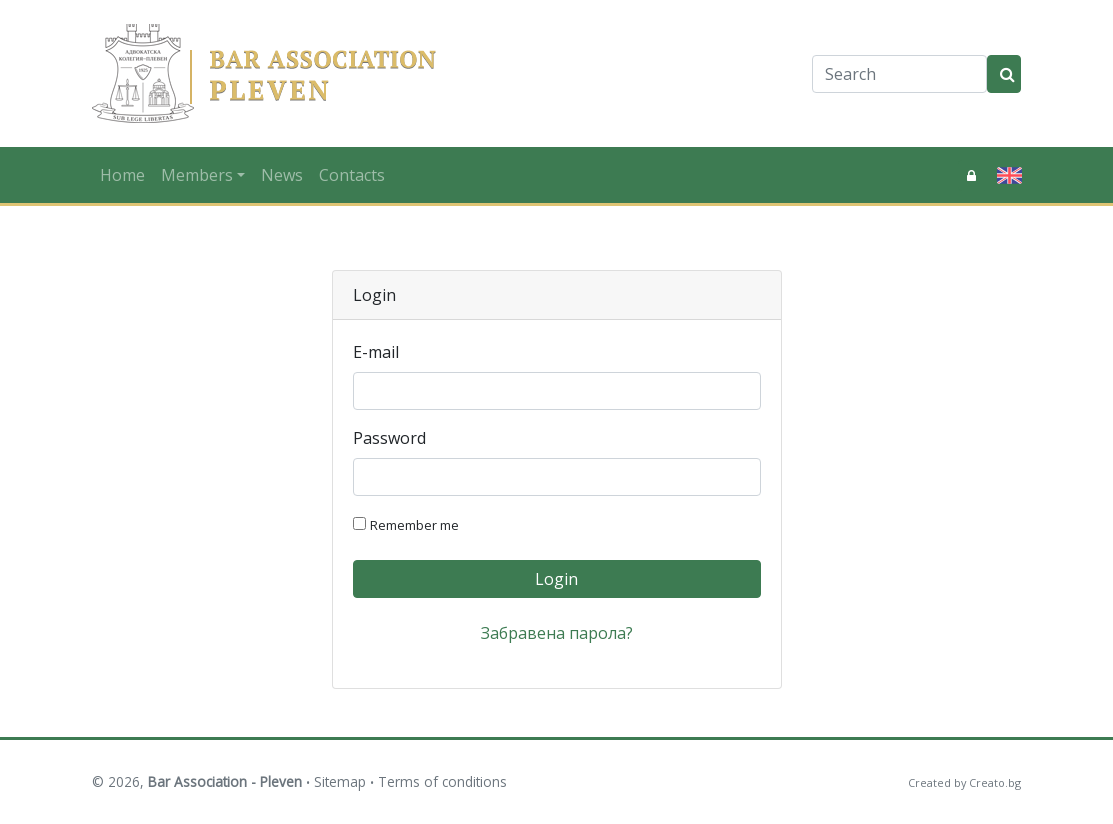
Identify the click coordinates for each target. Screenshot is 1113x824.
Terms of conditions (442, 781)
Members (197, 175)
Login (556, 579)
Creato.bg (995, 782)
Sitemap (340, 781)
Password (389, 438)
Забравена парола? (557, 633)
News (282, 175)
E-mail (376, 352)
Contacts (352, 175)
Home (122, 175)
